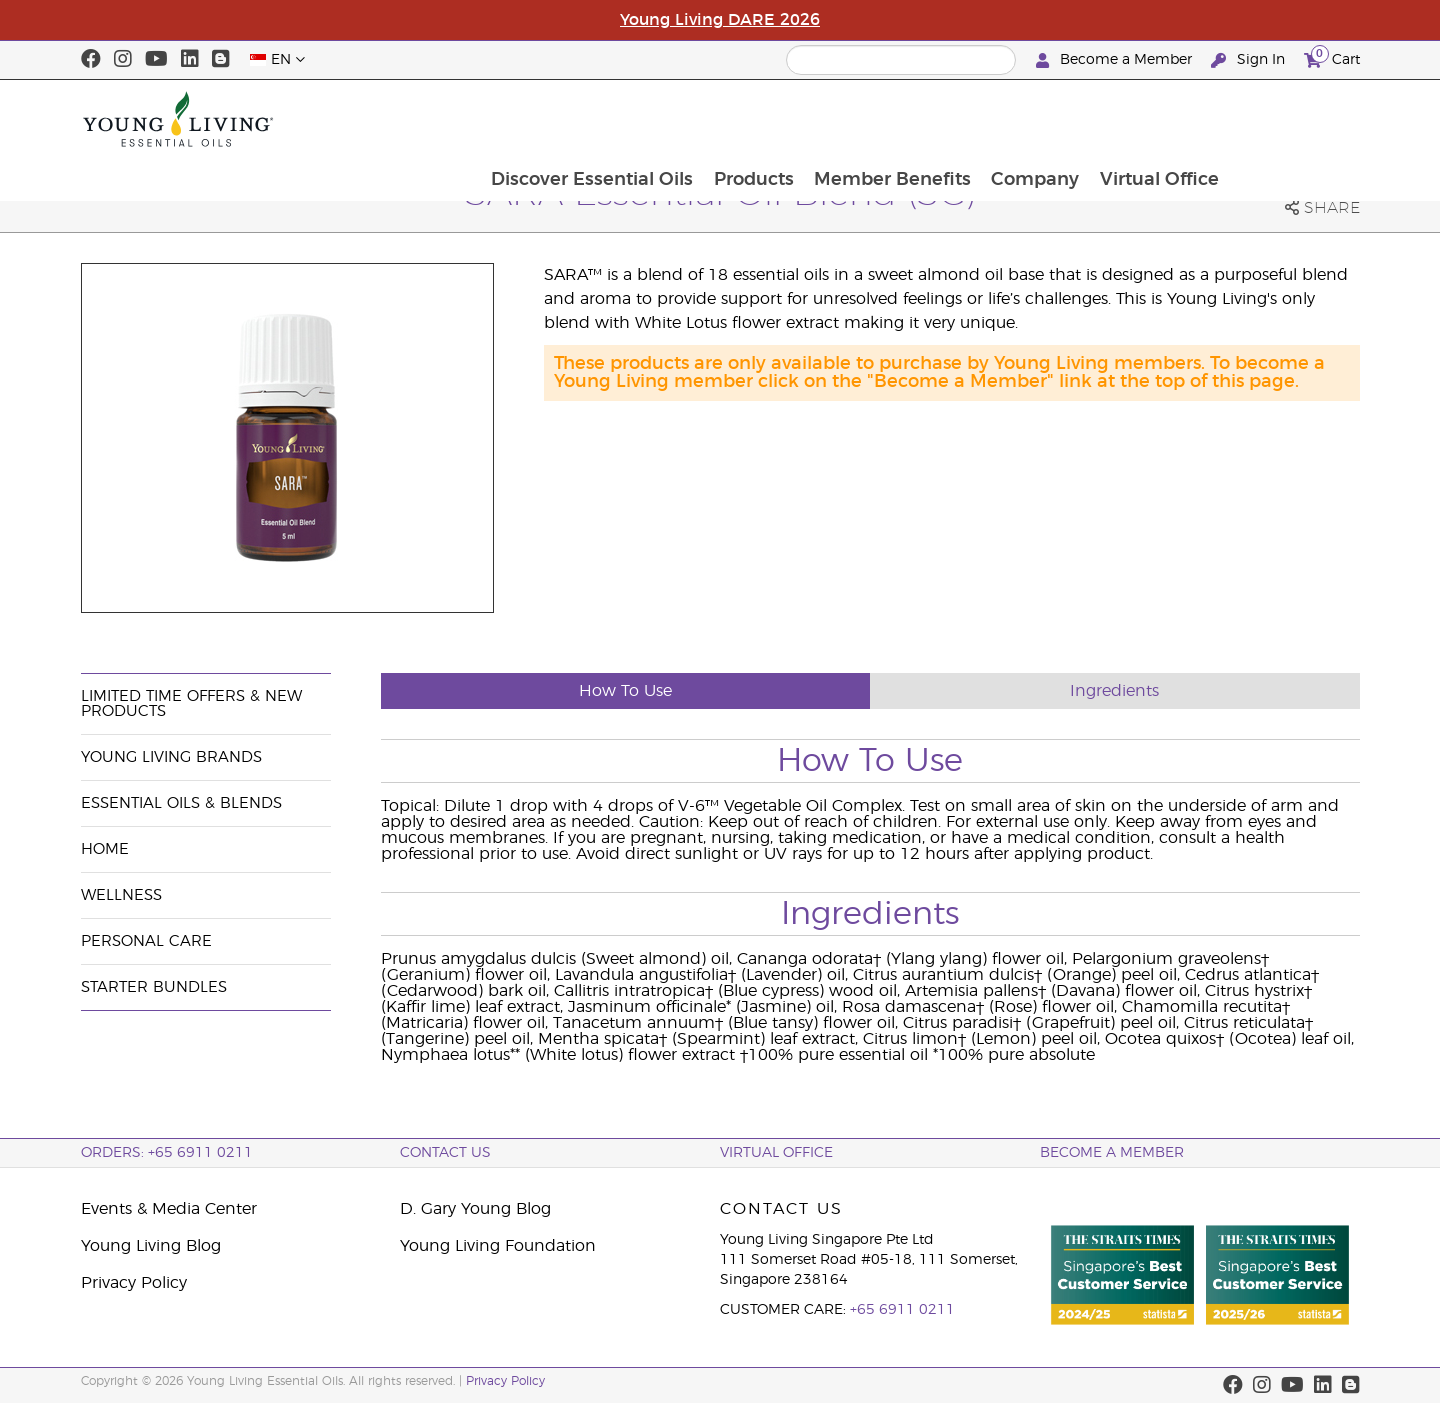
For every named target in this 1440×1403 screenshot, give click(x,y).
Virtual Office (1289, 119)
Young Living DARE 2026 (720, 20)
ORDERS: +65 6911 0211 (167, 1153)
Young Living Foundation (498, 1246)
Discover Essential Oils (716, 119)
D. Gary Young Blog (475, 1209)
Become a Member (1116, 60)
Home (105, 849)
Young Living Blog (151, 1246)
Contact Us (445, 1153)
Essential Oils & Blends (181, 803)
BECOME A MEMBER (1112, 1153)
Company (1164, 119)
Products (879, 119)
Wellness (121, 895)
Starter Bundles (154, 987)
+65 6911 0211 (902, 1310)
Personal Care (146, 941)
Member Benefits (1019, 119)
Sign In (1250, 60)
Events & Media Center (169, 1209)
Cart (1332, 57)
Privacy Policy (134, 1283)
